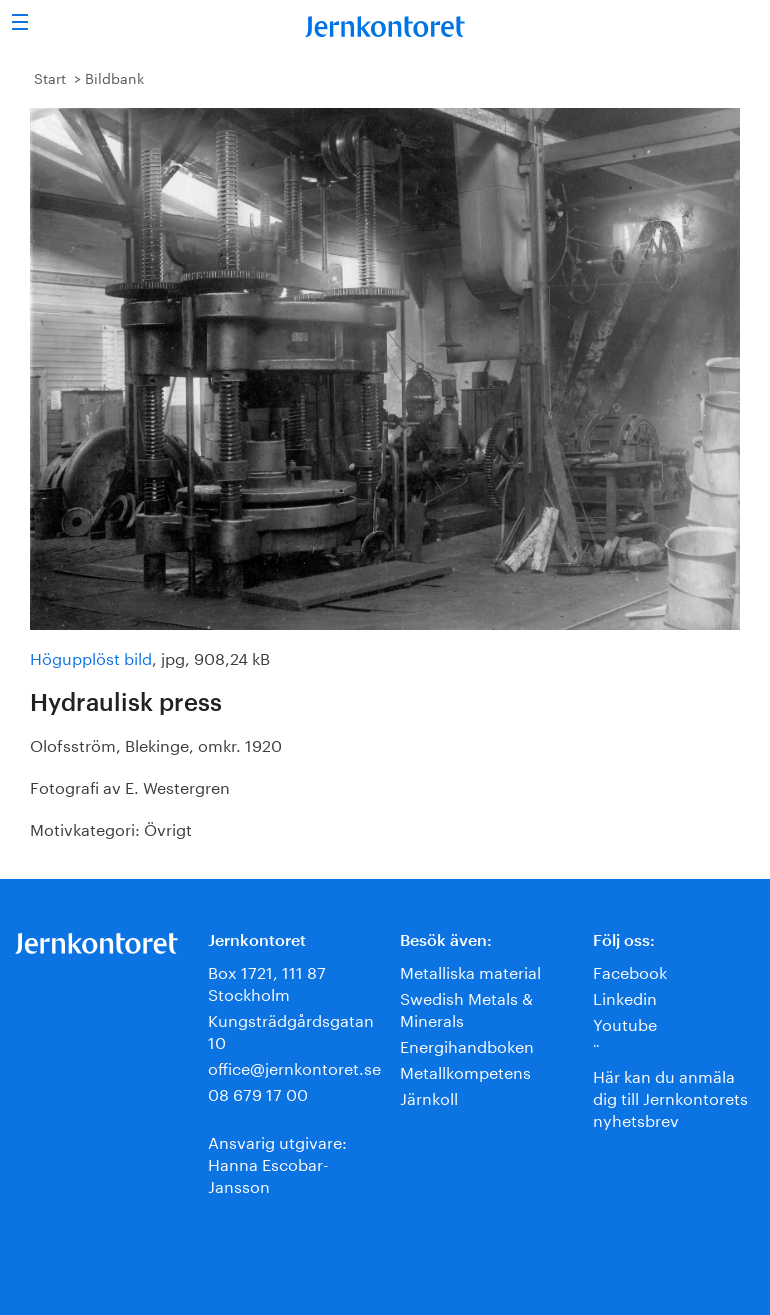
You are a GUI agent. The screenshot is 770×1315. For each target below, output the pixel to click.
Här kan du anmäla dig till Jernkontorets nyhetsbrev (670, 1096)
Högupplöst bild (91, 656)
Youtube (625, 1022)
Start (50, 77)
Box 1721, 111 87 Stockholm (267, 981)
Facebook (630, 970)
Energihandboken (467, 1044)
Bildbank (114, 77)
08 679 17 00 (258, 1092)
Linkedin (625, 996)
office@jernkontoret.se (294, 1066)
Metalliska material (470, 970)
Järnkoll (429, 1096)
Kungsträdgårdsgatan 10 (291, 1029)
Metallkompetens (465, 1070)
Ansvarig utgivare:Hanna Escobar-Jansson (277, 1162)
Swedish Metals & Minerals (466, 1007)
